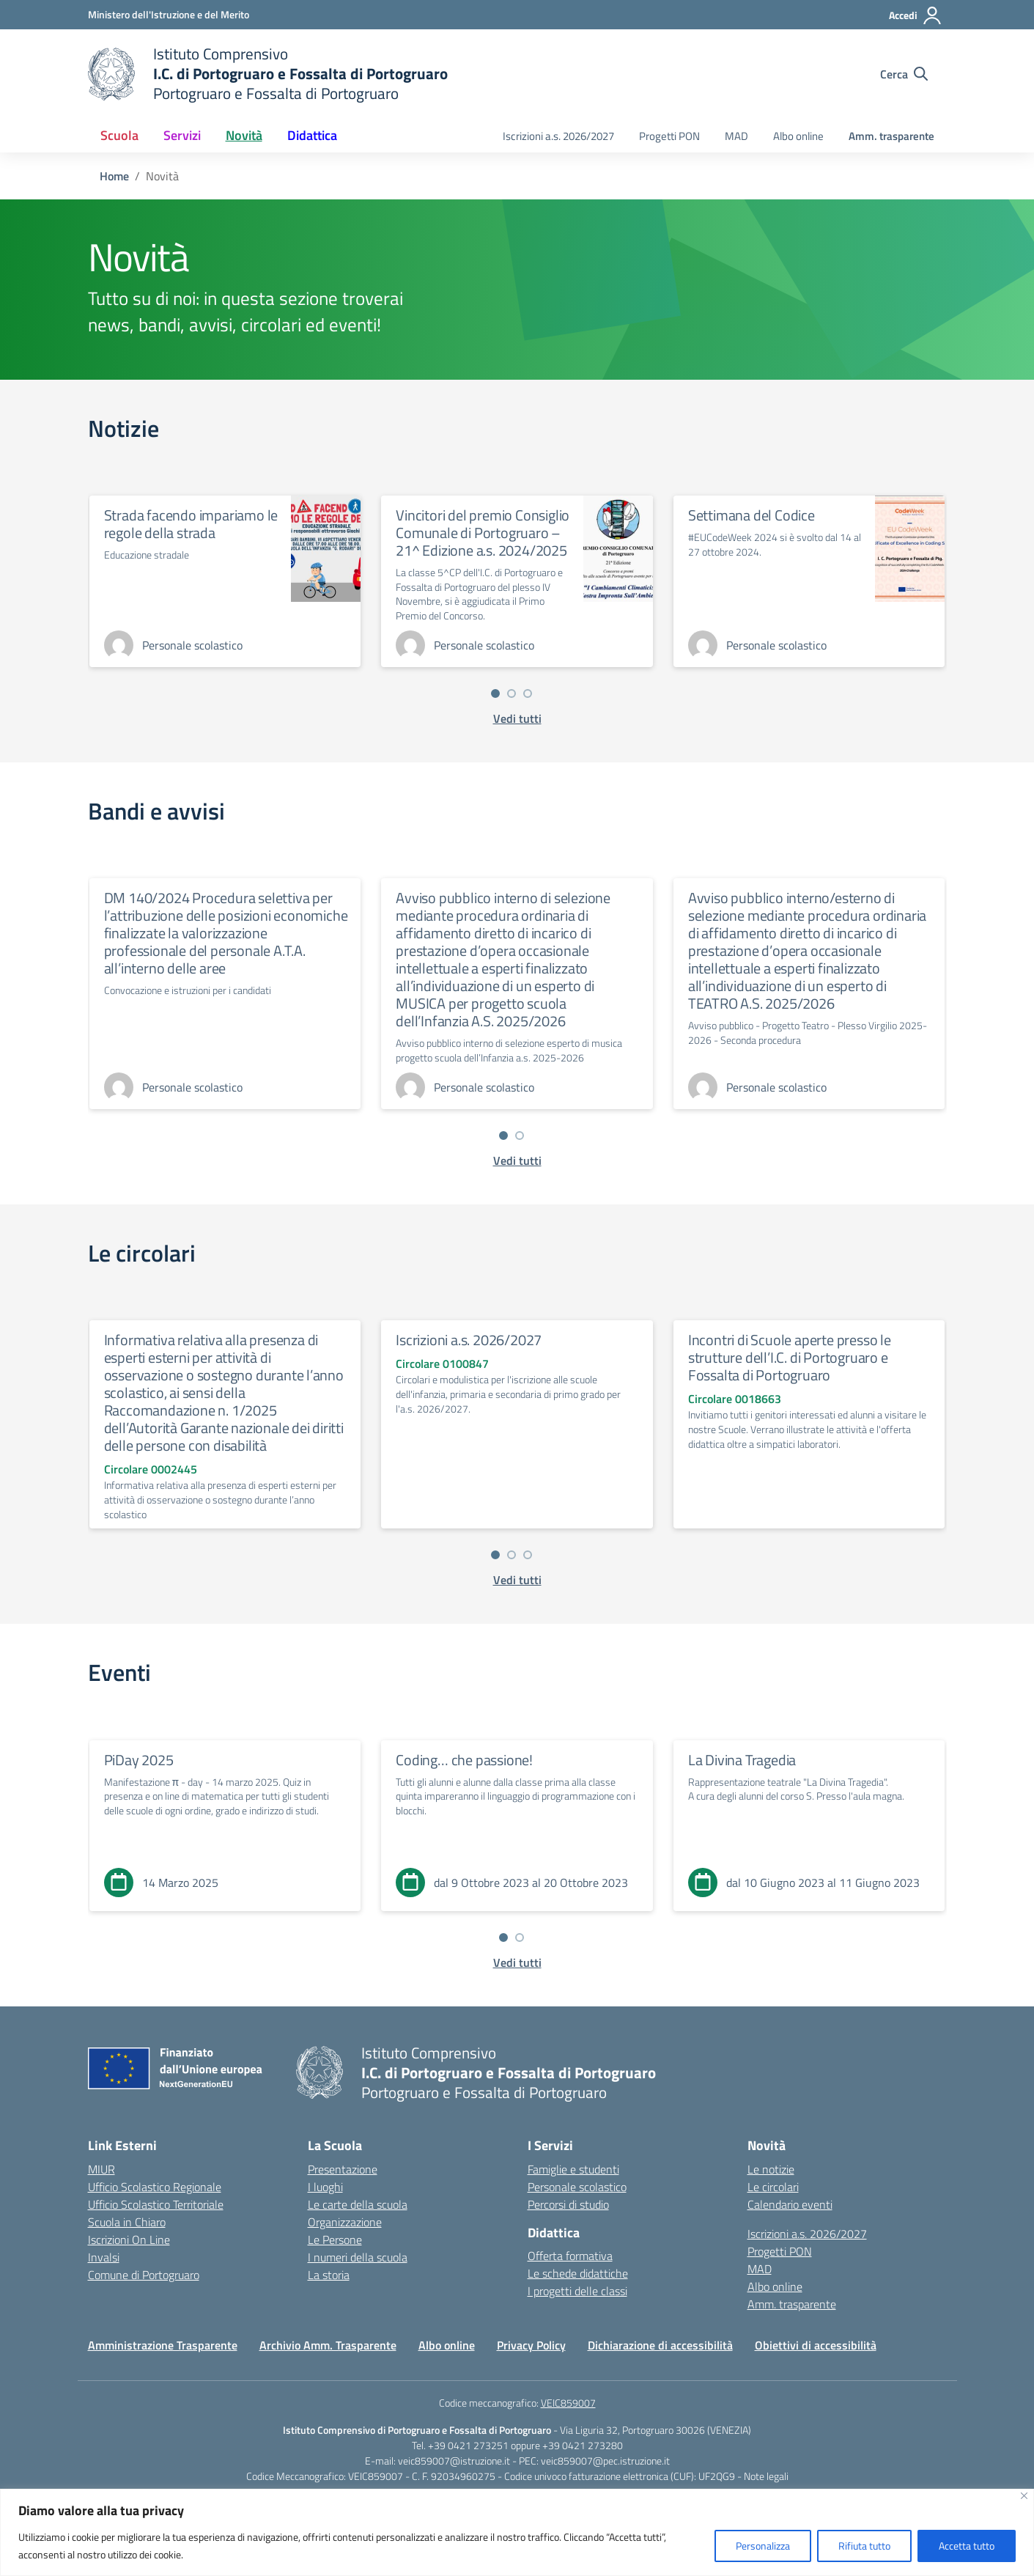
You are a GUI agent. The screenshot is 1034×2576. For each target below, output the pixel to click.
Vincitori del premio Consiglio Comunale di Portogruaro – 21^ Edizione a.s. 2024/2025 (482, 533)
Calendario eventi (789, 2204)
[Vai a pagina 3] (527, 693)
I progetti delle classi (577, 2291)
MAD (736, 136)
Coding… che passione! (464, 1759)
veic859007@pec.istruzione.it (605, 2460)
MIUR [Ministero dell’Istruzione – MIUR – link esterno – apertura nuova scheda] (101, 2169)
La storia (329, 2275)
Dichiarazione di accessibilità (660, 2345)
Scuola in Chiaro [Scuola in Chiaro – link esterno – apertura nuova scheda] (127, 2222)
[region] (517, 2532)
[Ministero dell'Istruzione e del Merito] (168, 14)
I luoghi (325, 2187)
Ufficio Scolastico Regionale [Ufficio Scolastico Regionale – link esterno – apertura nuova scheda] (154, 2187)
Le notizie (770, 2169)
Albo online (798, 136)
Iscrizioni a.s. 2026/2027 (558, 136)
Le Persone (335, 2239)
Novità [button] (244, 135)
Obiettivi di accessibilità (815, 2345)
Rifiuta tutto (864, 2545)
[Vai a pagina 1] (495, 693)
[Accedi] (916, 15)
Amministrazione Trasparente (162, 2345)
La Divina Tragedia (742, 1759)
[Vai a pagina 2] (511, 693)
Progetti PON (669, 136)
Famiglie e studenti (573, 2169)
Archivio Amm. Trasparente (327, 2345)
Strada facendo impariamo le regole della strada (191, 524)
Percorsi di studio (568, 2204)
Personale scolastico (577, 2187)
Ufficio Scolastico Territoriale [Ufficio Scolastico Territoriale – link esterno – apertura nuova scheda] (156, 2204)
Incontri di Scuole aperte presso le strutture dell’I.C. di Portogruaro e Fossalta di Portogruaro (789, 1357)
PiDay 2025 (139, 1759)
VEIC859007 (568, 2402)
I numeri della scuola (357, 2257)
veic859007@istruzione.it (454, 2460)
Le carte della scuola (357, 2204)
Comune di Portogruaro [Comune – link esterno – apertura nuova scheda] (143, 2275)
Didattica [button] (312, 135)
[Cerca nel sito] (904, 74)
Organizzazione (345, 2222)
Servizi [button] (182, 135)
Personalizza (763, 2545)
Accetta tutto (966, 2545)
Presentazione (342, 2169)
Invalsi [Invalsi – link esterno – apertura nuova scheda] (103, 2257)
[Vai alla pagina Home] (114, 176)
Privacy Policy (531, 2345)
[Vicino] (1024, 2495)
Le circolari (773, 2187)
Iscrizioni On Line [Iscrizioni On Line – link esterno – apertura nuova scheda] (129, 2239)
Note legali (766, 2476)
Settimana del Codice (751, 515)
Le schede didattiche (578, 2273)
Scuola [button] (119, 135)
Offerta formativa (570, 2255)
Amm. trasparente (891, 136)
